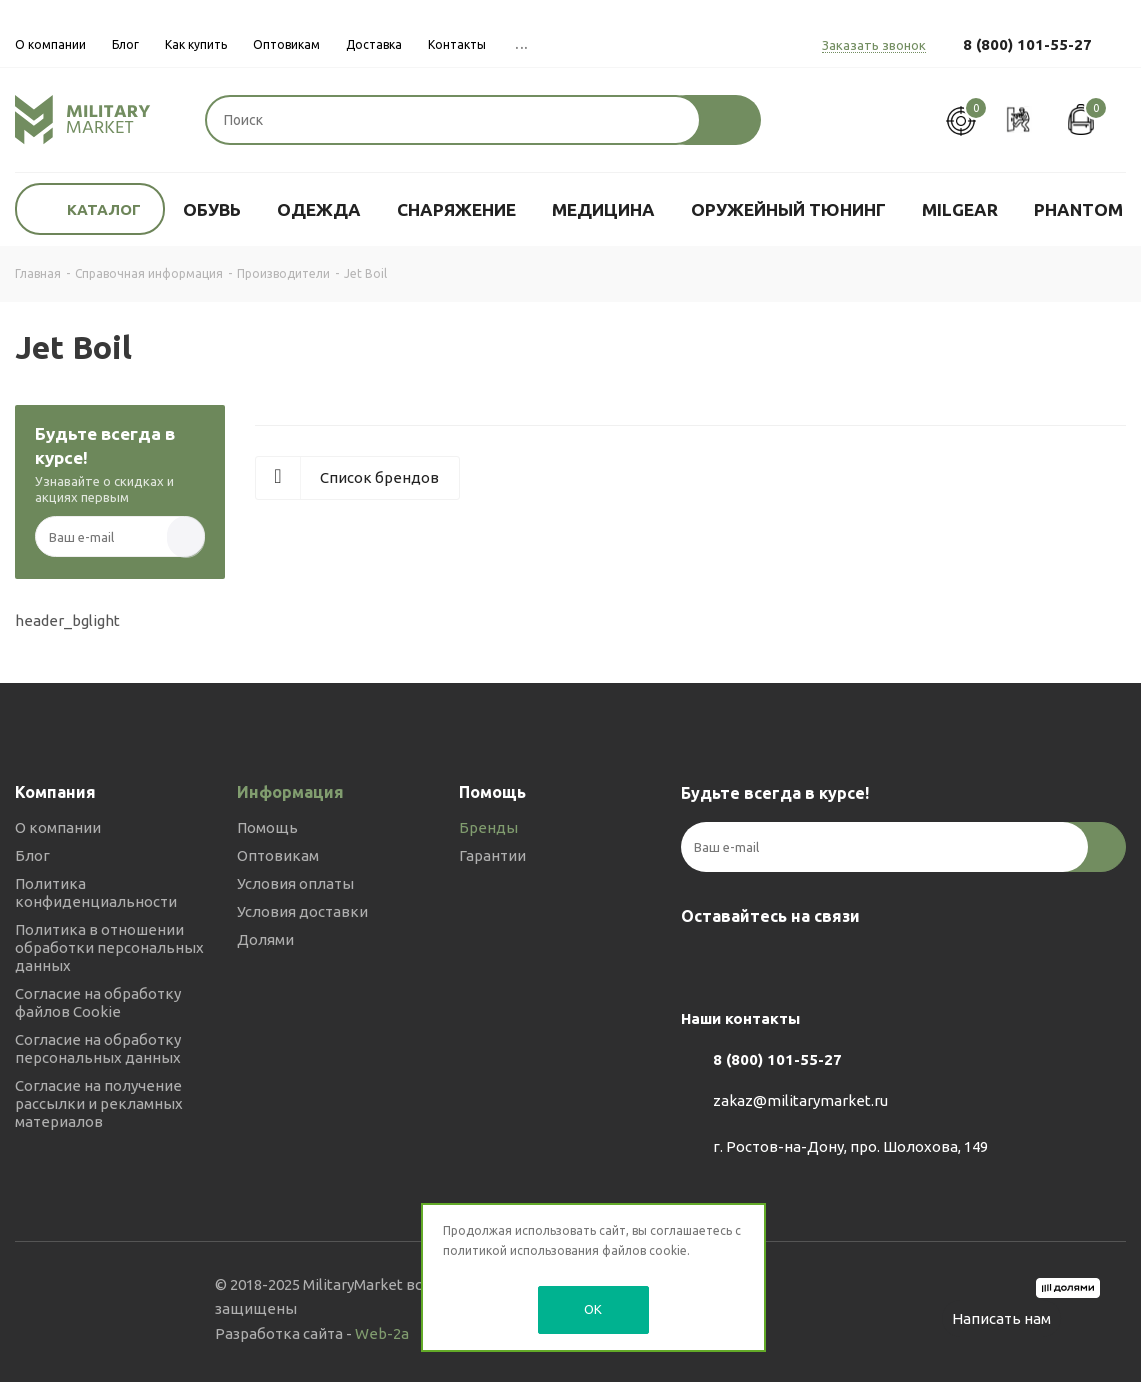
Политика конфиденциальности (96, 892)
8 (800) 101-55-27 (1027, 44)
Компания (55, 792)
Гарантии (492, 855)
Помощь (267, 827)
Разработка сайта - (312, 1333)
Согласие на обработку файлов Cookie (98, 1002)
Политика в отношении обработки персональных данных (109, 947)
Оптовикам (278, 855)
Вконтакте (701, 963)
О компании (58, 827)
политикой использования (521, 1250)
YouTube (801, 963)
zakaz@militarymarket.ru (800, 1100)
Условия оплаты (295, 883)
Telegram (751, 963)
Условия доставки (302, 911)
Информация (290, 792)
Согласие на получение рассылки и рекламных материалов (99, 1103)
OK (593, 1309)
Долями (265, 939)
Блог (32, 855)
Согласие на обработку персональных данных (98, 1048)
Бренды (488, 827)
